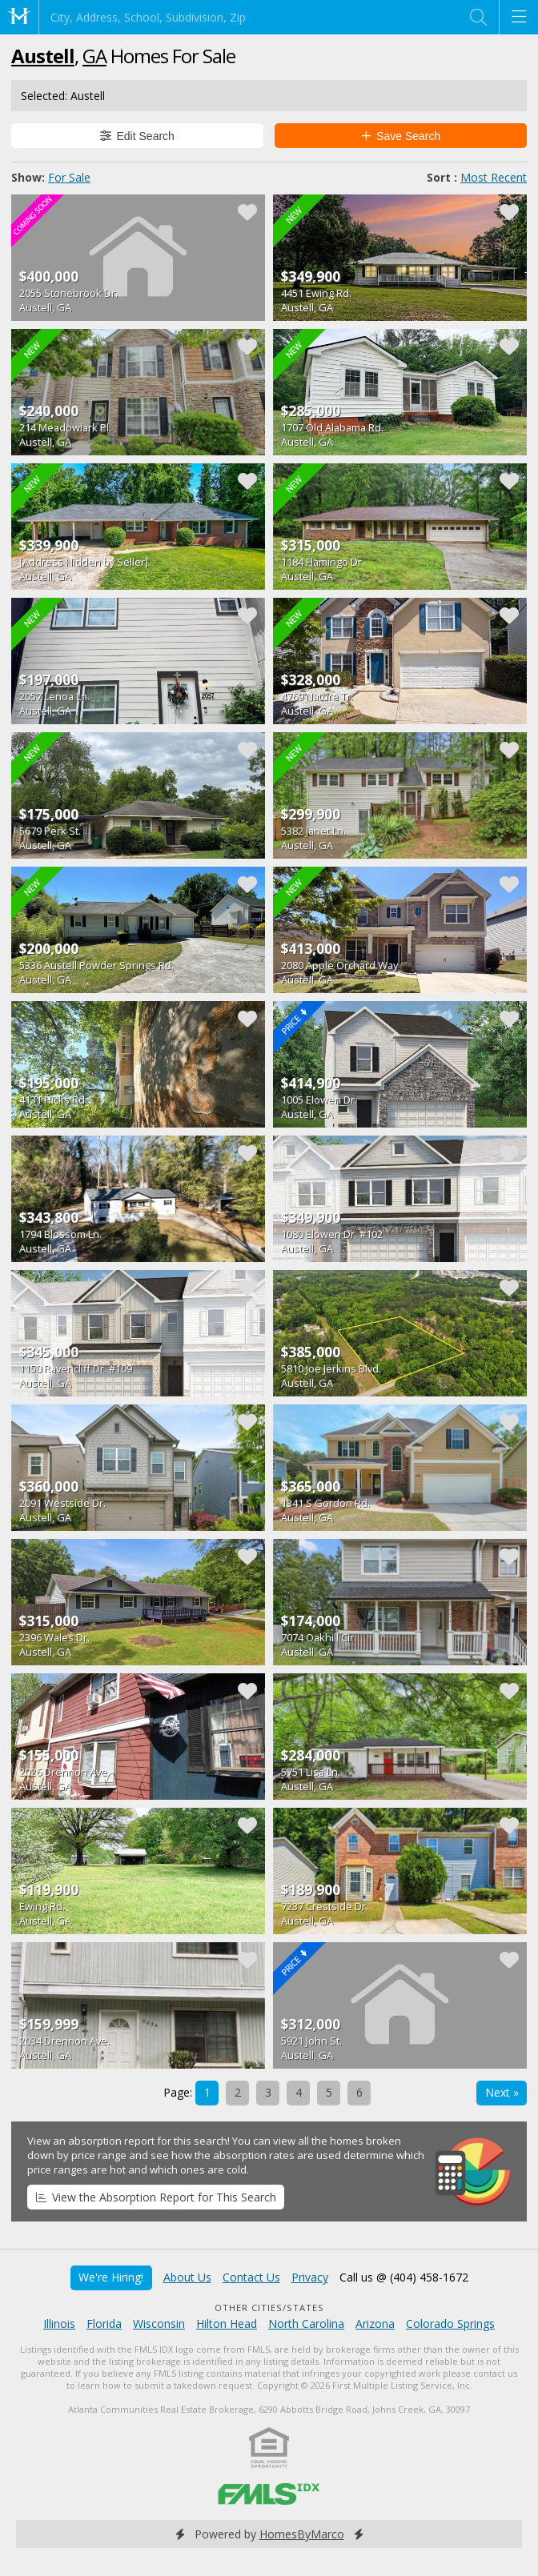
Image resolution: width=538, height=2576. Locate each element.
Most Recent (493, 177)
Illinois (59, 2323)
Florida (104, 2323)
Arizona (375, 2323)
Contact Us (251, 2277)
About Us (187, 2277)
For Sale (69, 177)
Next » (502, 2092)
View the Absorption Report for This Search (156, 2197)
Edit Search (137, 136)
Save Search (401, 136)
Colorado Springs (450, 2323)
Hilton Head (226, 2323)
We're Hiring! (110, 2277)
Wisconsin (159, 2323)
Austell (42, 55)
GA (94, 55)
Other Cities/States (269, 2308)
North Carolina (306, 2323)
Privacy (309, 2277)
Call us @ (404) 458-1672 (403, 2277)
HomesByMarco (301, 2534)
